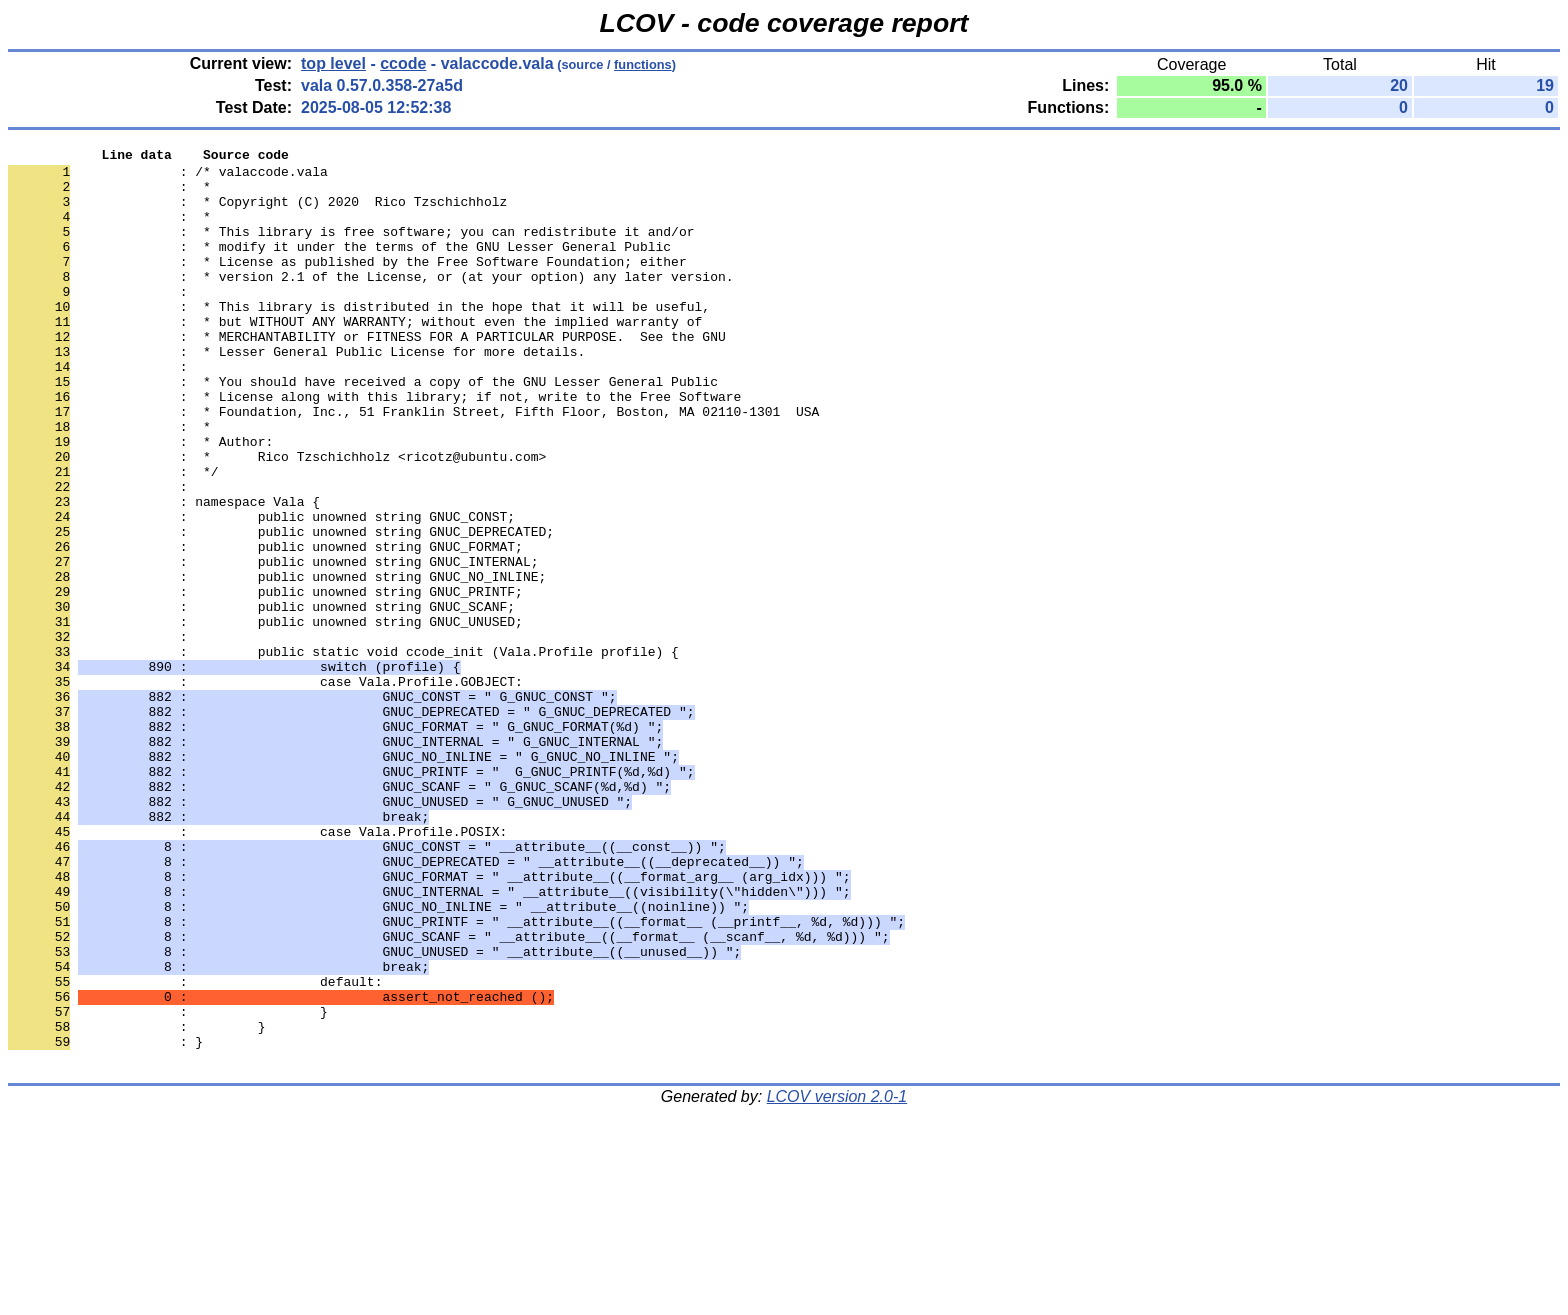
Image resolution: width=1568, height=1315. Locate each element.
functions (643, 64)
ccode (403, 63)
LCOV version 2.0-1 (837, 1279)
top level (333, 63)
